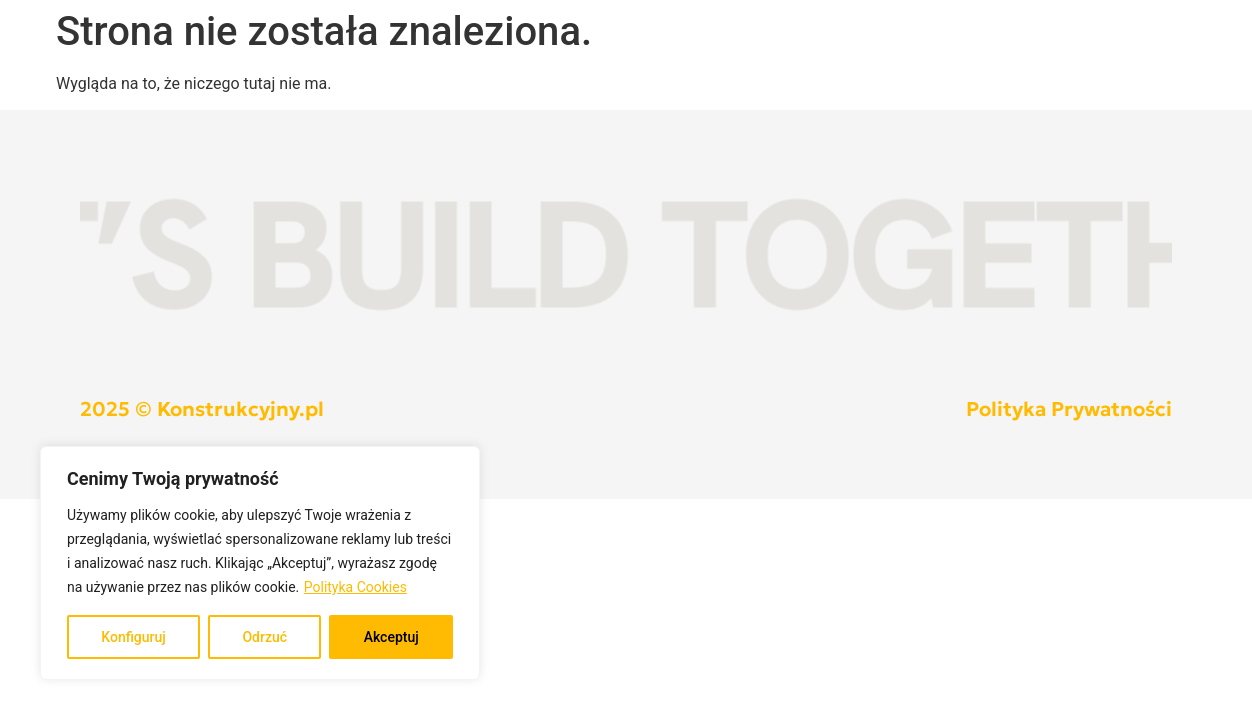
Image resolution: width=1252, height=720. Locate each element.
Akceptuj (391, 637)
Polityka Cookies (355, 587)
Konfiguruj (133, 637)
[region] (260, 563)
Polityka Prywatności (1069, 409)
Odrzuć (264, 637)
